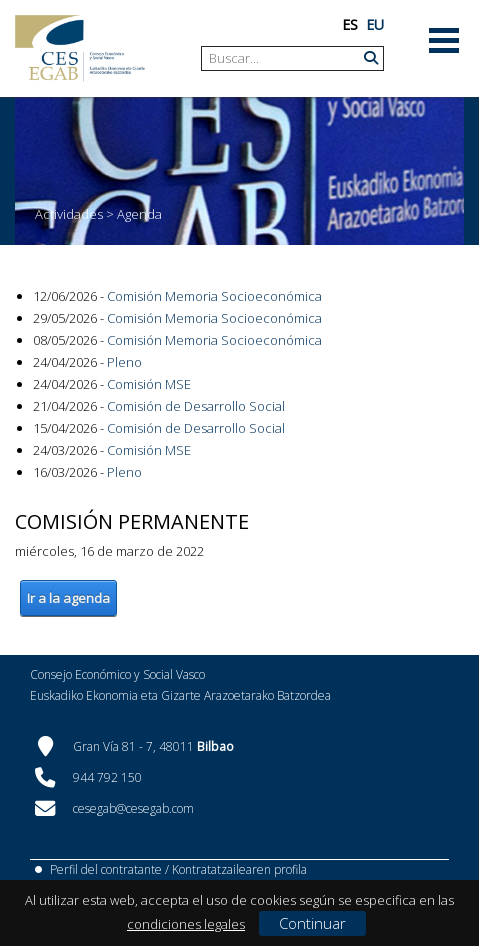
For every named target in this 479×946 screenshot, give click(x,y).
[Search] (285, 58)
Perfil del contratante (106, 869)
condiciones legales (186, 924)
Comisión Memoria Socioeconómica (214, 296)
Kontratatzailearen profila (239, 869)
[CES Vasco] (80, 48)
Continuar (312, 923)
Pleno (124, 362)
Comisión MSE (149, 384)
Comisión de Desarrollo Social (196, 406)
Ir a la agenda (68, 598)
